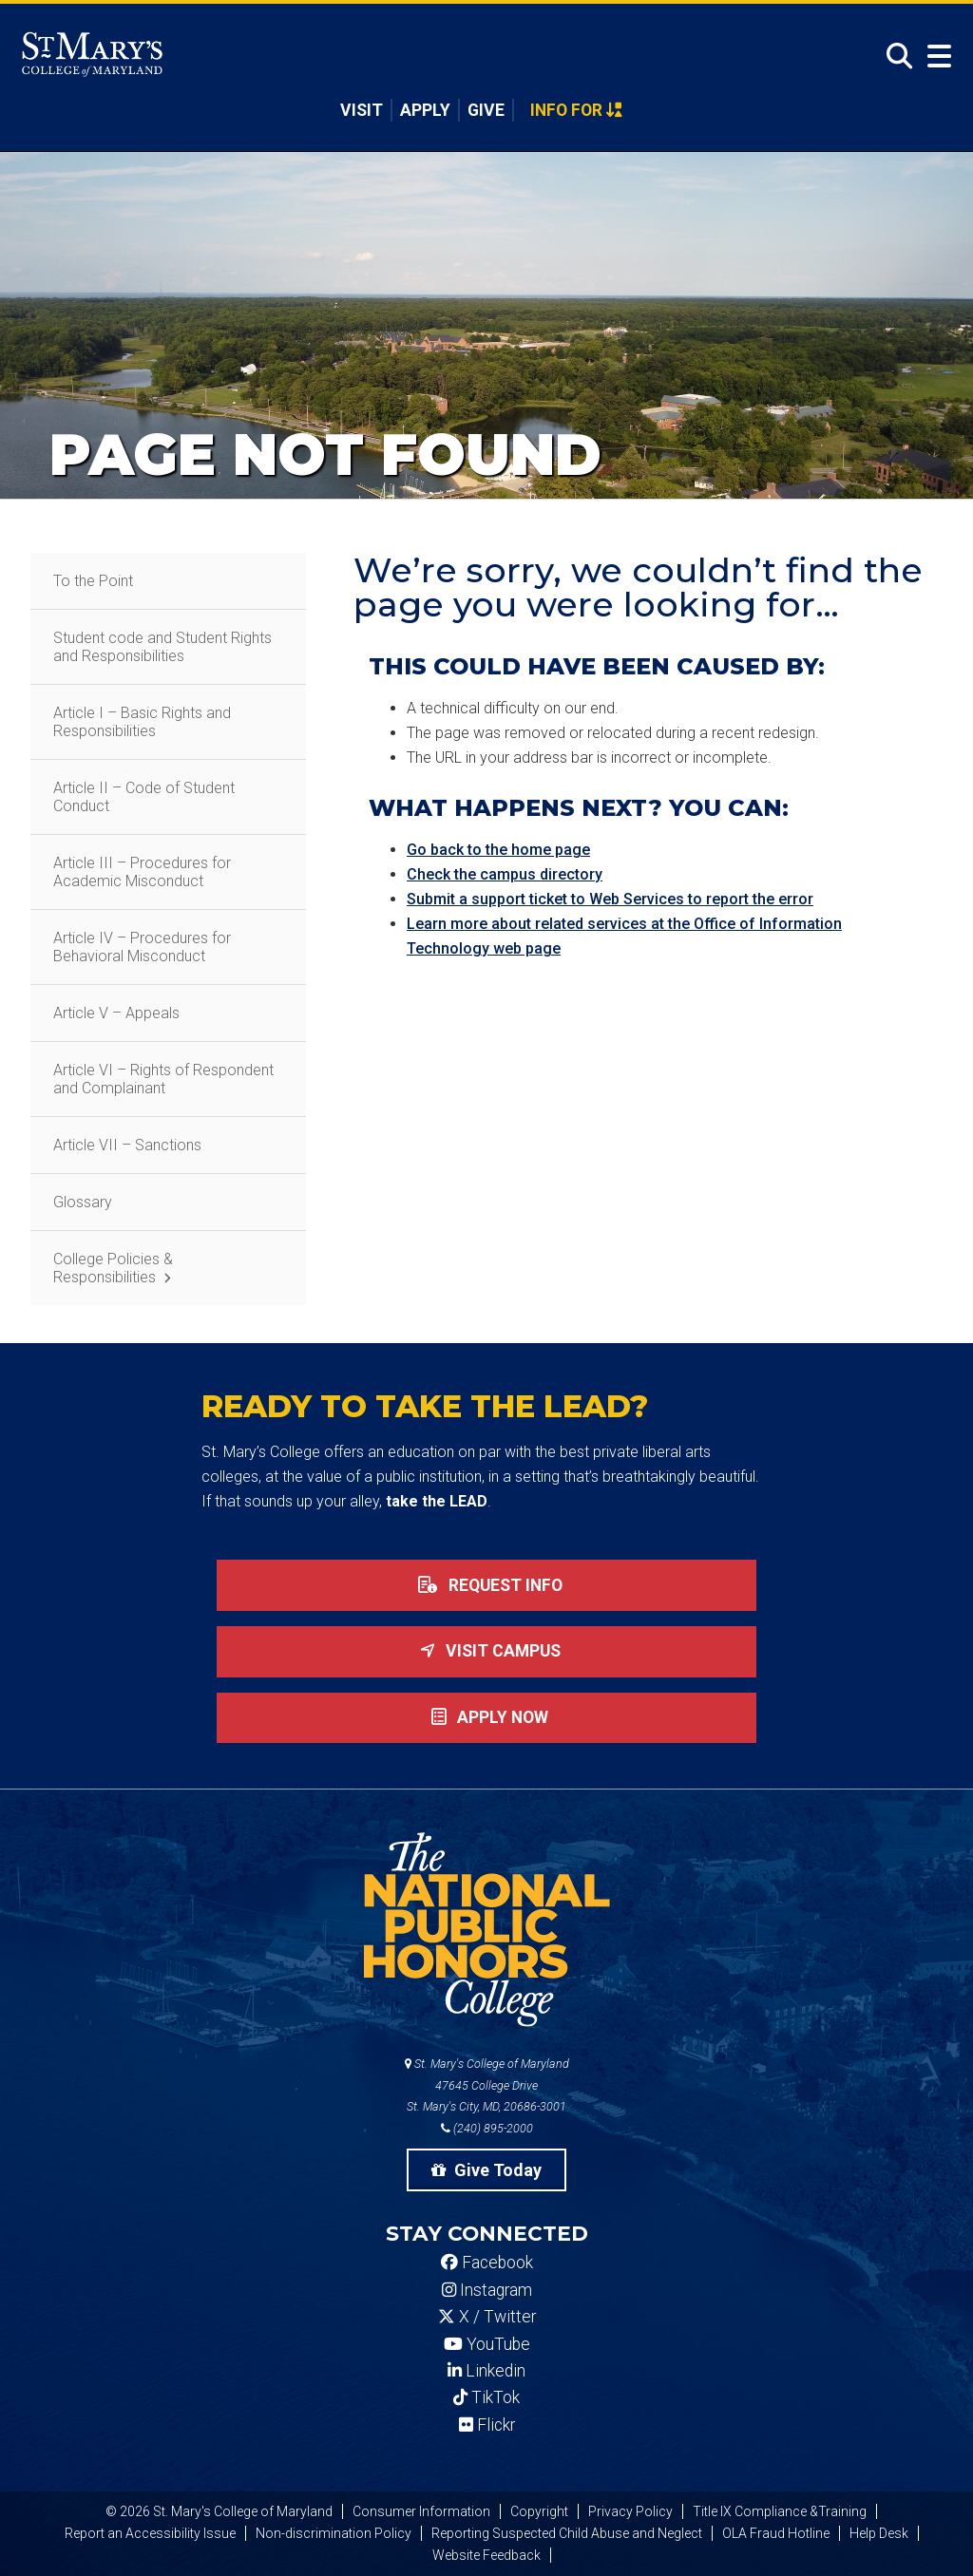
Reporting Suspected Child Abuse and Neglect (566, 2533)
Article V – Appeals (116, 1013)
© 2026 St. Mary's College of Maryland (219, 2511)
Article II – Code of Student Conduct (144, 797)
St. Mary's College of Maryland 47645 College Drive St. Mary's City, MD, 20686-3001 (487, 2085)
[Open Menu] (935, 56)
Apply (425, 110)
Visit (361, 110)
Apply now (487, 1717)
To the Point (93, 581)
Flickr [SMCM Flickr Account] (487, 2424)
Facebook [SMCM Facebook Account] (487, 2262)
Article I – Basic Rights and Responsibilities (142, 722)
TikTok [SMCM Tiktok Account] (486, 2397)
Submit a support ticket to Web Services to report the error (610, 899)
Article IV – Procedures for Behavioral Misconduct (142, 947)
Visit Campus (486, 1650)
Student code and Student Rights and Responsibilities (162, 647)
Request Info (486, 1585)
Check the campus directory (504, 874)
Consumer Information (421, 2511)
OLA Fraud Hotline (776, 2533)
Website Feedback (486, 2555)
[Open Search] (894, 56)
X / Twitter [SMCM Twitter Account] (487, 2316)
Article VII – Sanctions (127, 1145)
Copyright (539, 2511)
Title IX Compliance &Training (780, 2511)
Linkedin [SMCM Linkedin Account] (486, 2370)
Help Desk (878, 2533)
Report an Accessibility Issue (150, 2533)
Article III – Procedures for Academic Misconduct (142, 872)
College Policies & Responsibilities (113, 1268)
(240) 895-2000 (487, 2128)
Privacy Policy (630, 2511)
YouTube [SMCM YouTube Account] (487, 2344)
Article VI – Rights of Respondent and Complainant (163, 1079)
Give (486, 110)
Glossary (82, 1202)
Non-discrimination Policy (333, 2533)
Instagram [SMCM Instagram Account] (487, 2290)
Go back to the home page (498, 850)
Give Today (486, 2170)
